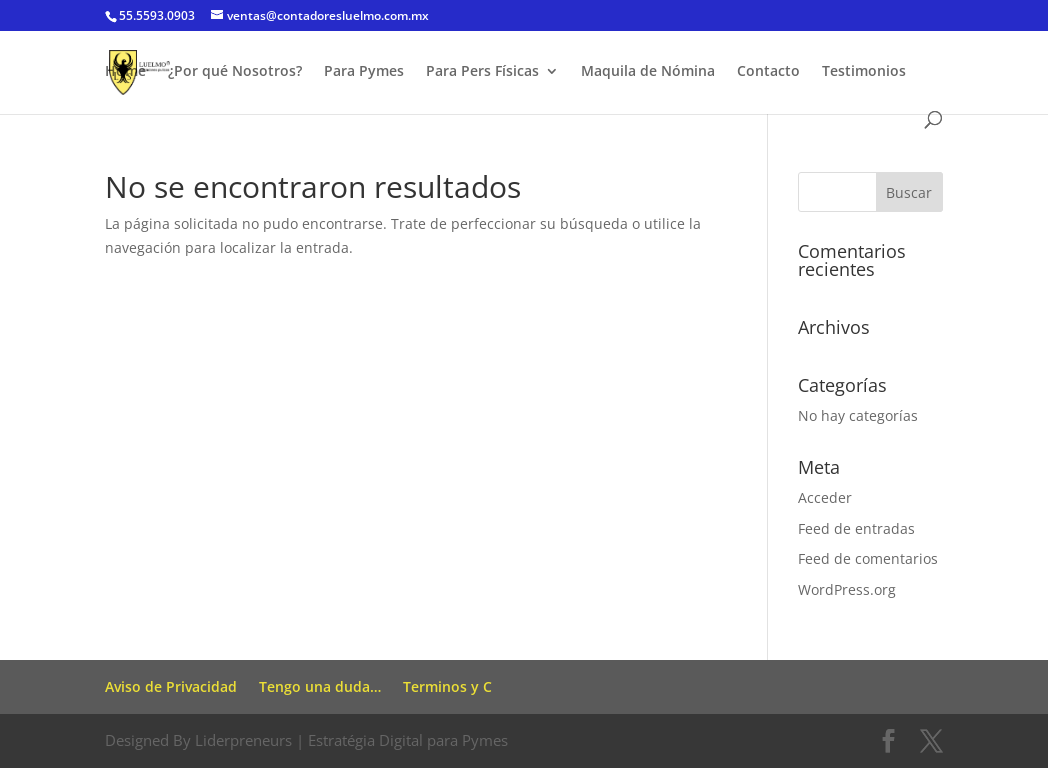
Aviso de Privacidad (171, 686)
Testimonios (864, 72)
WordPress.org (847, 589)
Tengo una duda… (320, 686)
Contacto (768, 72)
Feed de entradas (856, 528)
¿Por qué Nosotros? (235, 72)
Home (125, 72)
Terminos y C (447, 686)
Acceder (825, 497)
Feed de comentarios (868, 558)
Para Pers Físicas (482, 72)
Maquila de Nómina (648, 72)
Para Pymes (364, 72)
